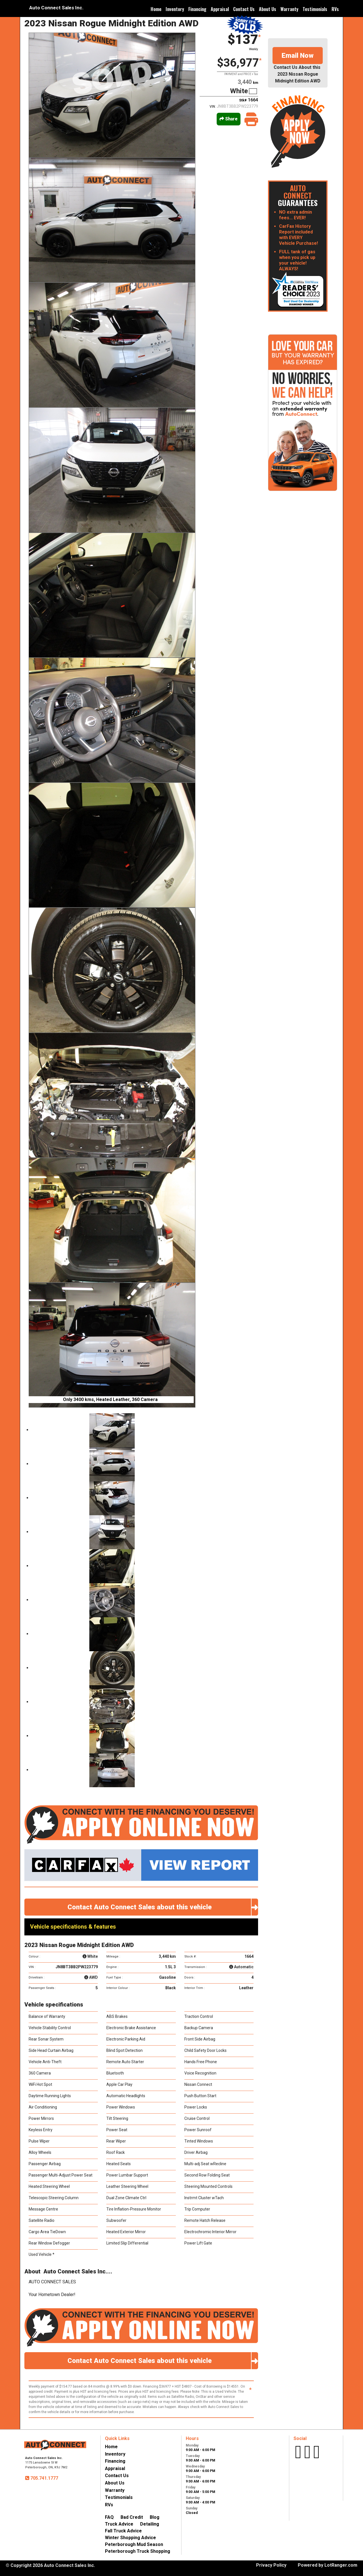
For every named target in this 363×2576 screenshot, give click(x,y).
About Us (267, 9)
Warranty (289, 9)
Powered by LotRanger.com (327, 2565)
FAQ (109, 2517)
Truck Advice (119, 2524)
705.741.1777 (43, 2478)
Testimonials (315, 9)
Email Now (298, 55)
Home (156, 9)
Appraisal (220, 9)
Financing (197, 9)
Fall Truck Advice (123, 2531)
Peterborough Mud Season (134, 2544)
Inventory (175, 9)
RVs (335, 9)
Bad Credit (132, 2517)
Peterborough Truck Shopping (137, 2551)
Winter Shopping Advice (130, 2537)
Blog (154, 2517)
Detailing (149, 2524)
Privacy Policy (271, 2565)
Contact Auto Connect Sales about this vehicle (162, 1907)
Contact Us (244, 9)
